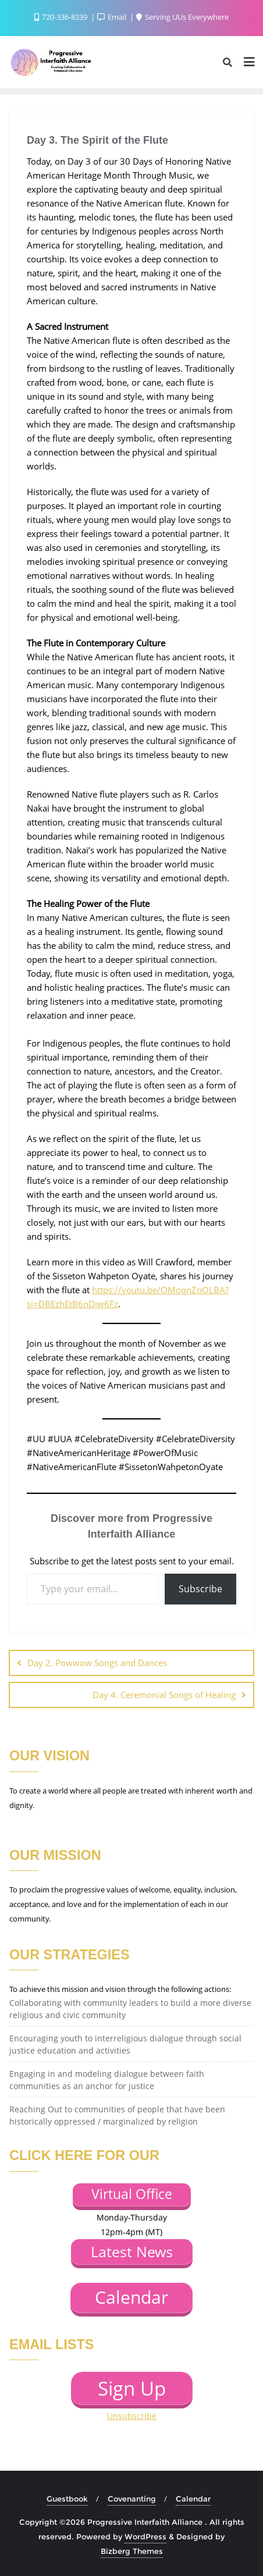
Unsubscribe (132, 2415)
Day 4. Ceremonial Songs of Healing (164, 1694)
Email (112, 17)
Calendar (193, 2498)
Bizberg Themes (132, 2551)
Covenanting (132, 2498)
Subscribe (200, 1588)
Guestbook (67, 2498)
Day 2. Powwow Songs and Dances (97, 1662)
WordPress (145, 2536)
